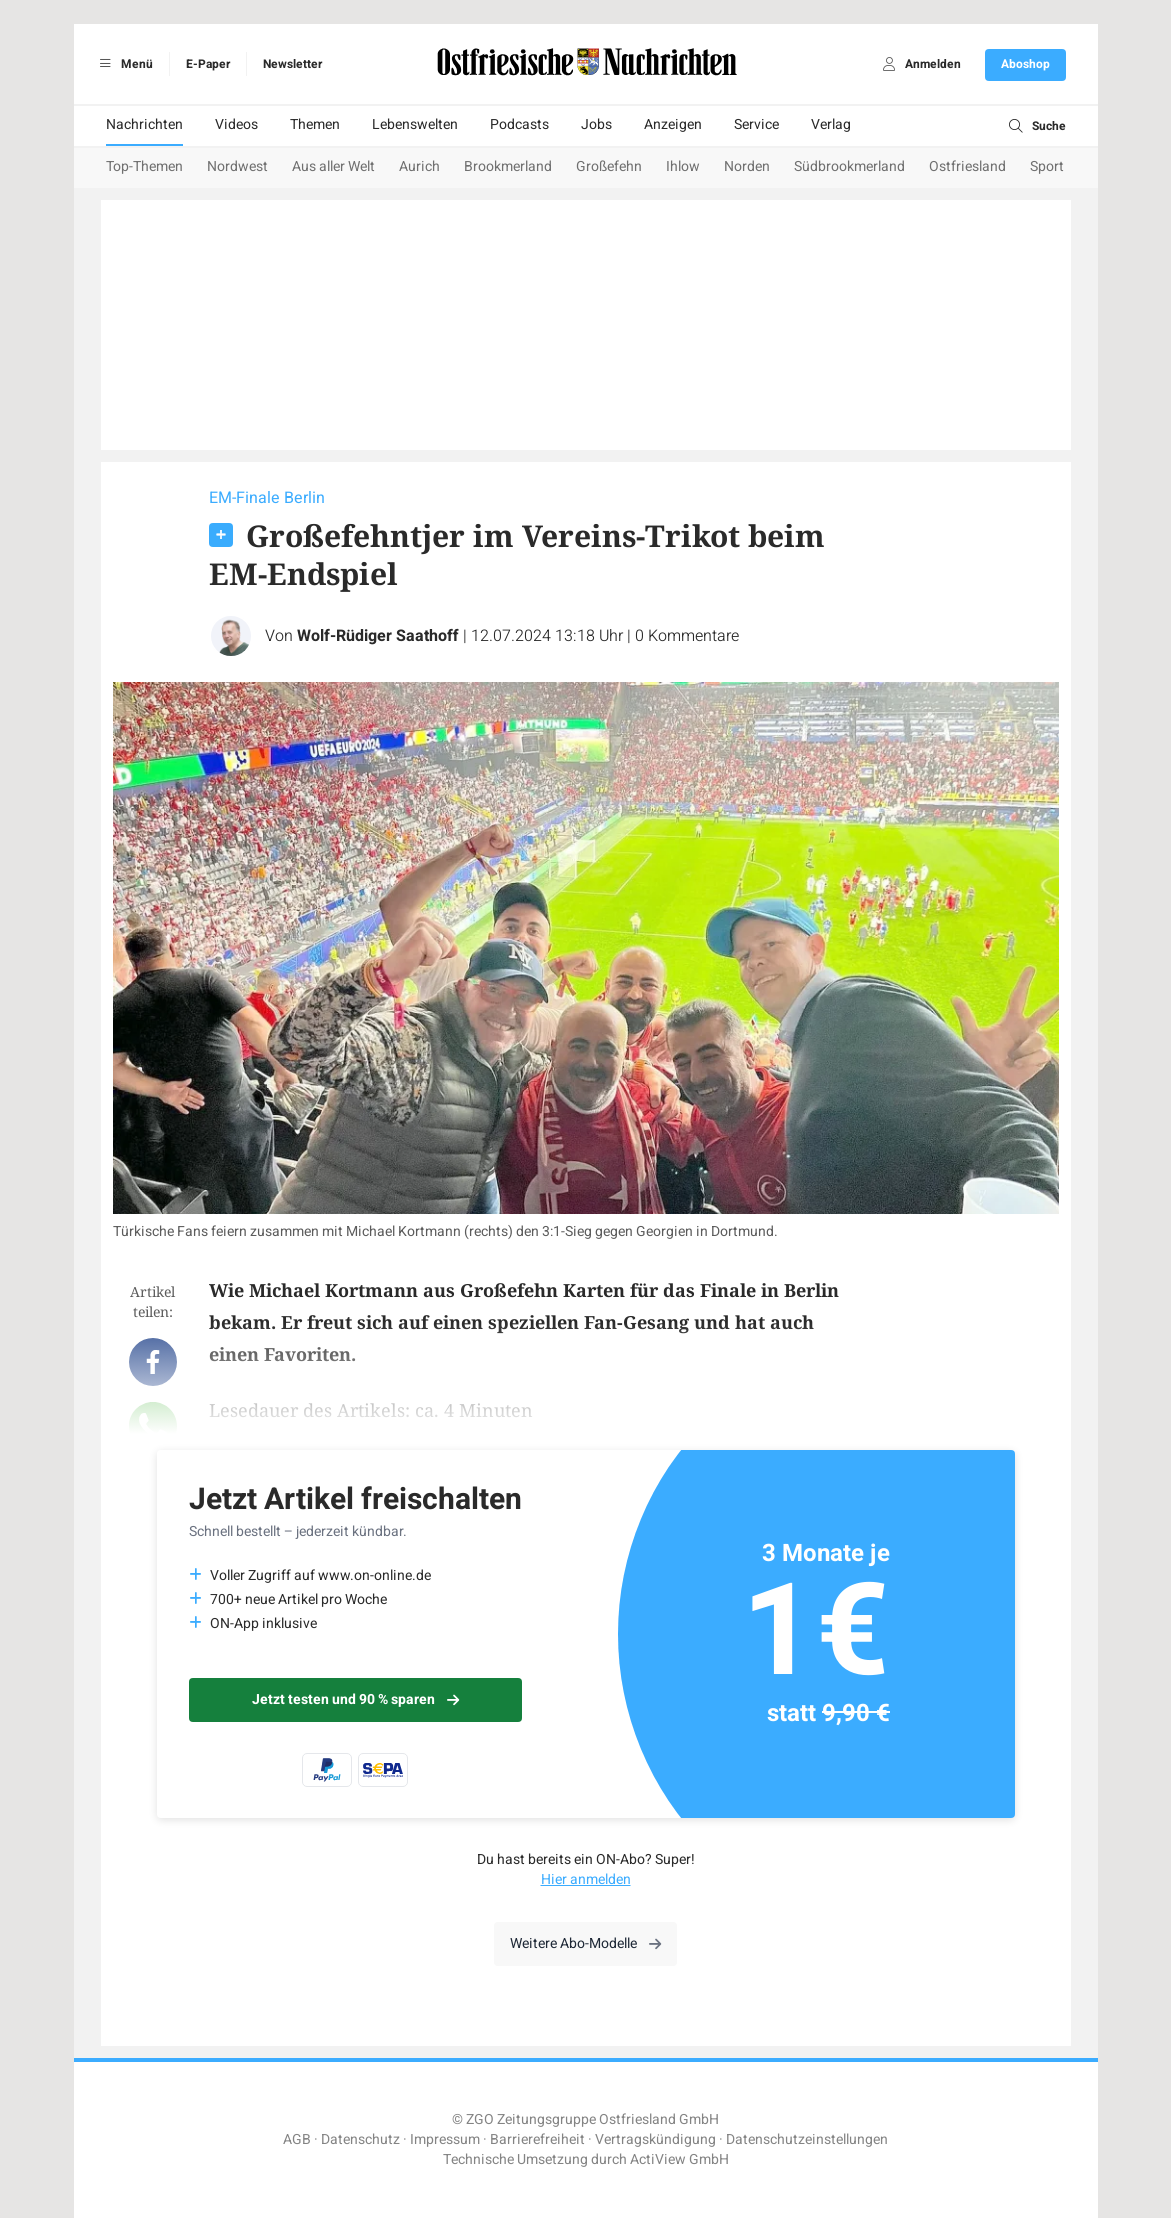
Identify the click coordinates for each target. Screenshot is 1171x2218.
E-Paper (208, 64)
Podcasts (519, 124)
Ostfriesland (967, 166)
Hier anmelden (586, 1879)
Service (756, 124)
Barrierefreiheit (537, 2139)
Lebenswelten (415, 124)
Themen (315, 124)
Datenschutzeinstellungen (807, 2139)
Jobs (596, 124)
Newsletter (292, 64)
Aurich (419, 166)
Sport (1047, 166)
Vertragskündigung (655, 2139)
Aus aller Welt (333, 166)
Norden (747, 166)
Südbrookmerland (849, 166)
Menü (123, 64)
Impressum (445, 2139)
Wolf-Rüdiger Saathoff (378, 636)
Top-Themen (144, 166)
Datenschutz (360, 2139)
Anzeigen (673, 124)
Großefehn (609, 166)
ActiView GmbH (679, 2159)
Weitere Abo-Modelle (585, 1943)
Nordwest (237, 166)
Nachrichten (144, 124)
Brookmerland (508, 166)
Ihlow (683, 166)
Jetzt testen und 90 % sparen (355, 1699)
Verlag (831, 124)
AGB (297, 2139)
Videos (236, 124)
